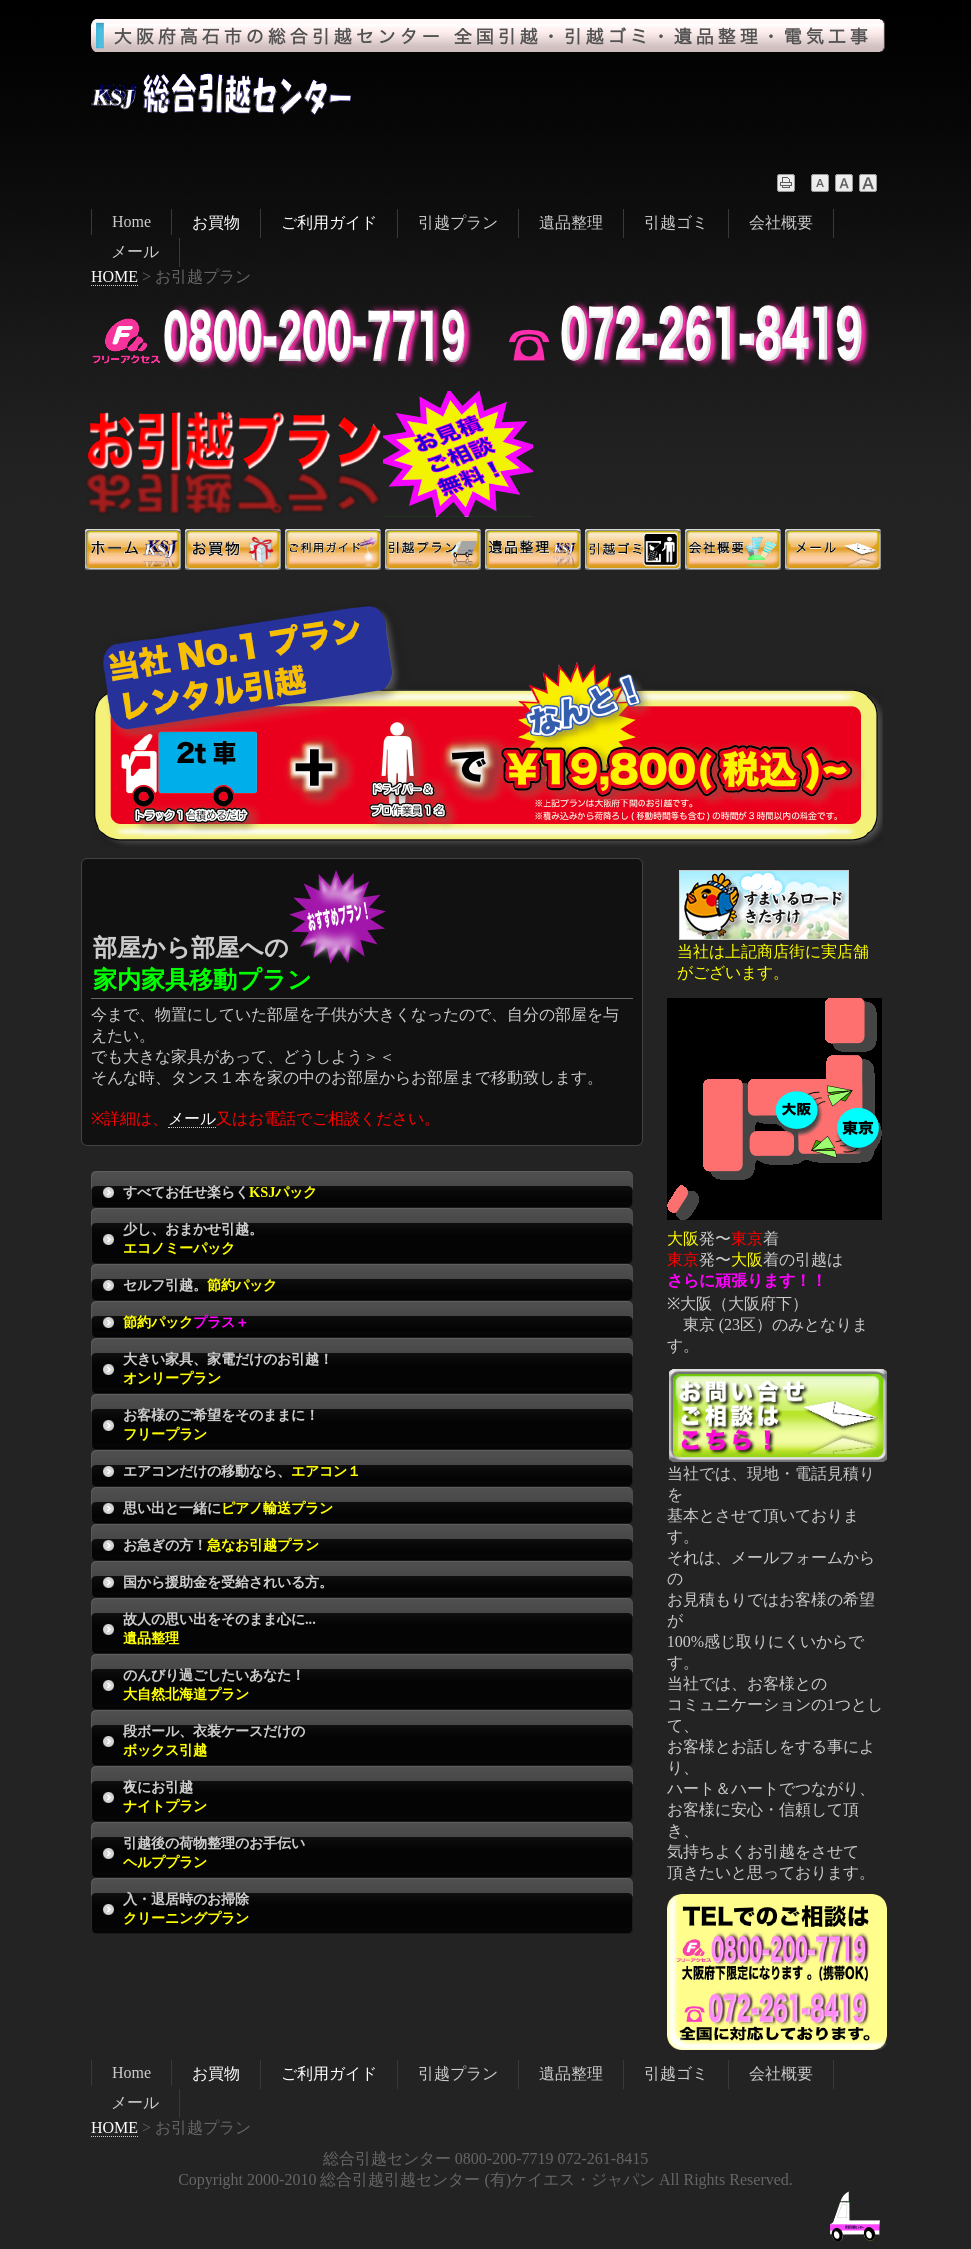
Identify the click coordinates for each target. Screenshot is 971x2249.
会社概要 (781, 222)
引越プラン (458, 222)
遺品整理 (571, 222)
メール (135, 251)
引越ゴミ (676, 222)
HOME (114, 276)
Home (131, 221)
